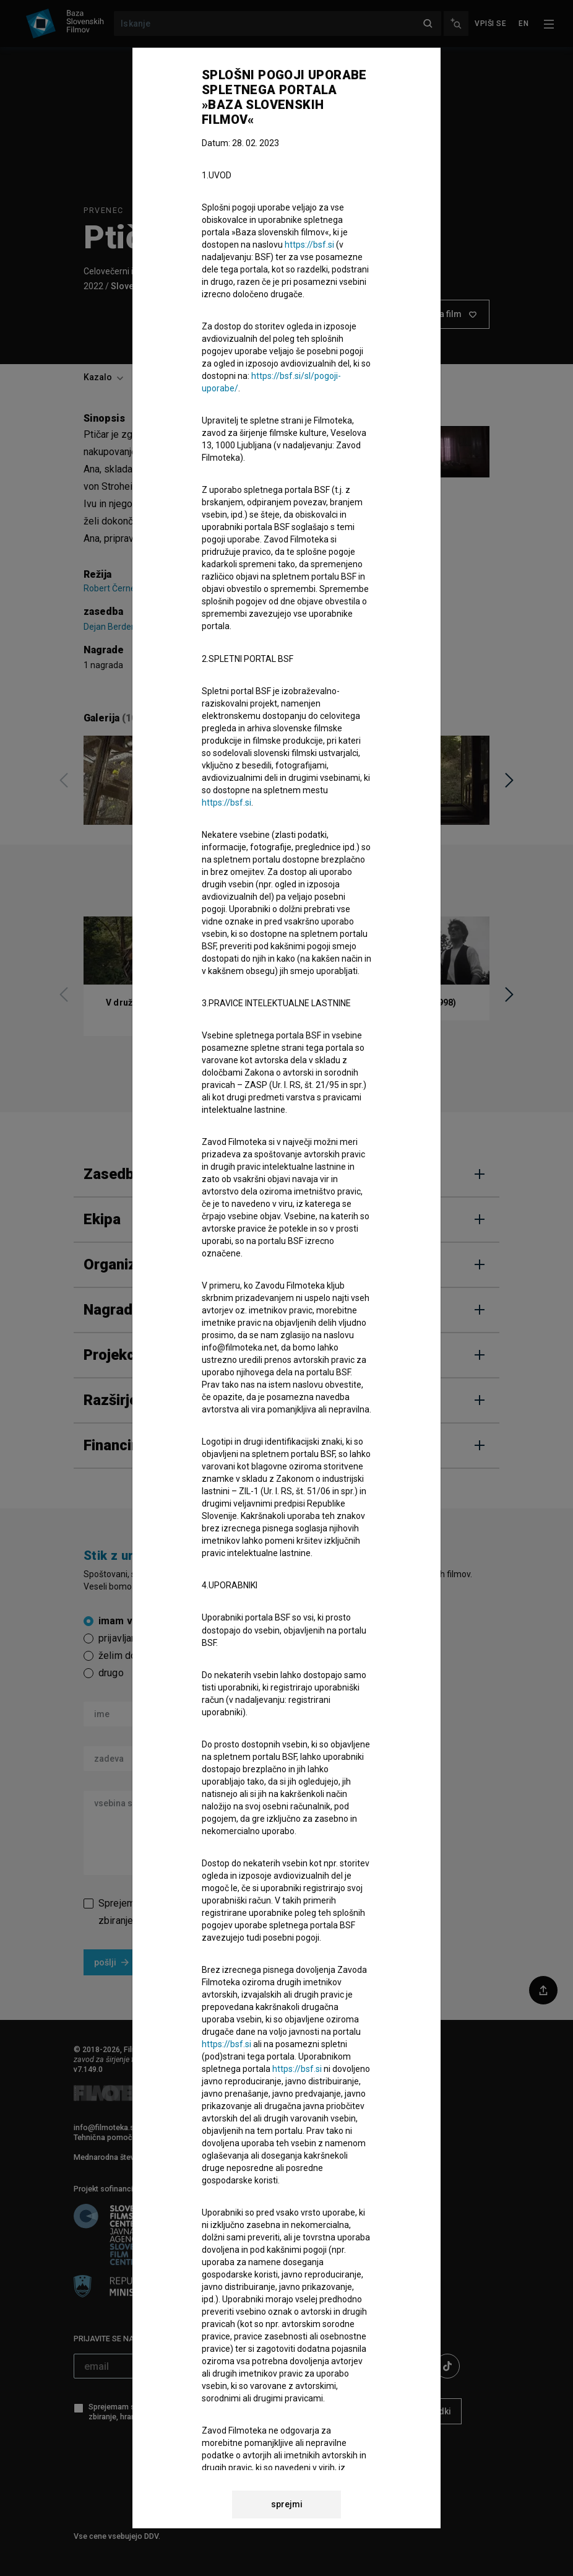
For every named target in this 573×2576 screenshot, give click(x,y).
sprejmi (287, 2504)
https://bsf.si (309, 245)
